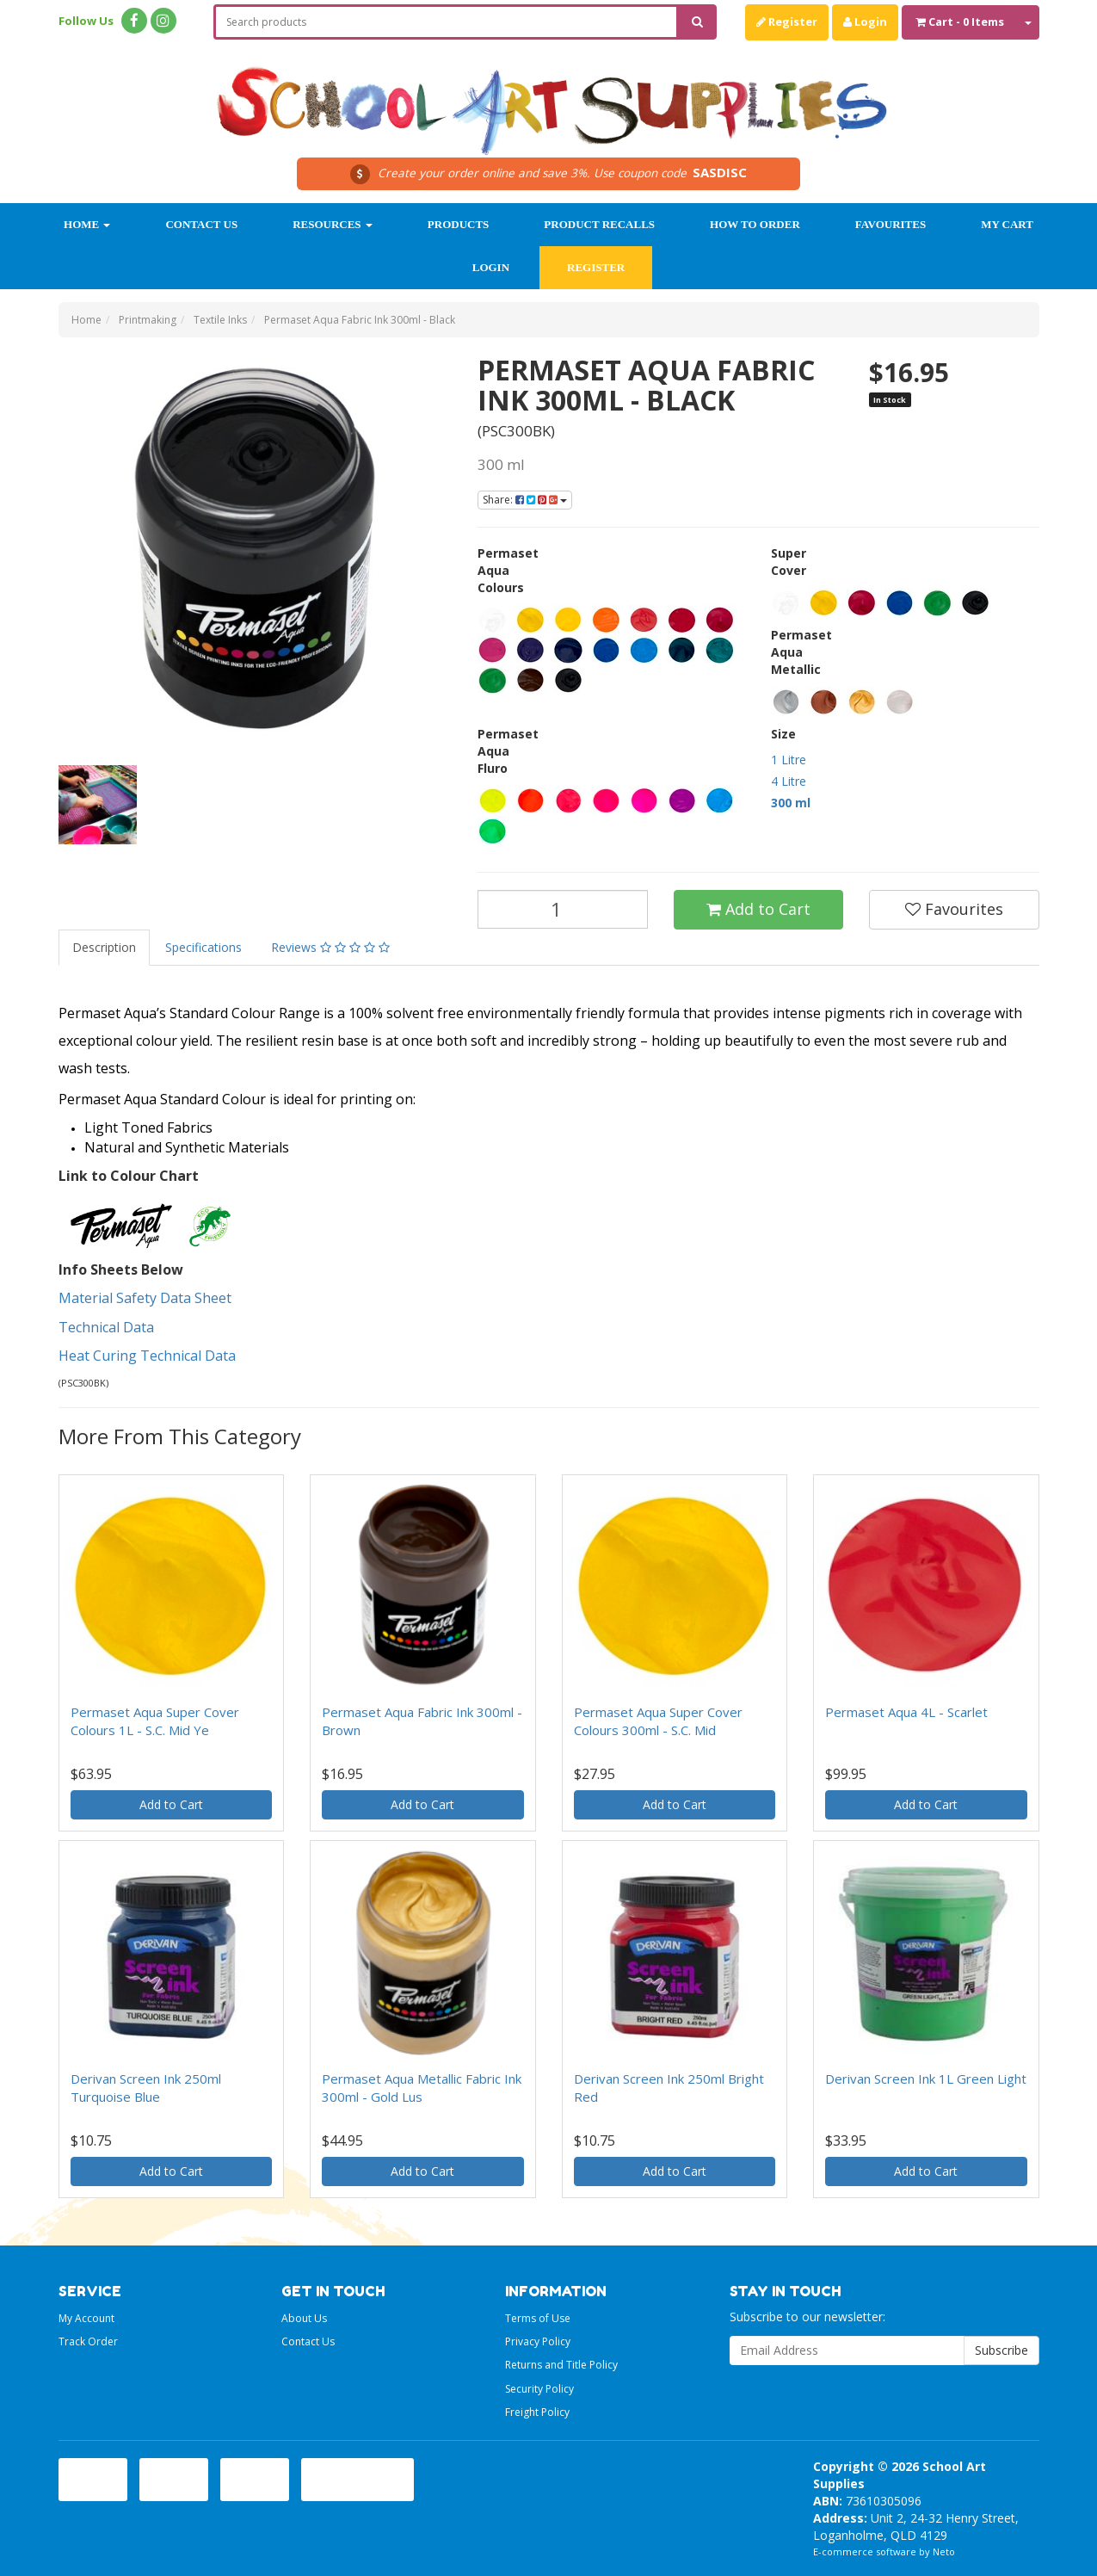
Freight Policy (537, 2412)
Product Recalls (599, 224)
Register (786, 21)
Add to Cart (758, 909)
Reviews (330, 947)
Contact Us (201, 224)
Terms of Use (537, 2318)
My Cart (1007, 224)
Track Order (88, 2341)
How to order (755, 224)
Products (459, 224)
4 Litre (788, 781)
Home (87, 224)
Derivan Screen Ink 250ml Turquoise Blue (146, 2087)
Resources (333, 224)
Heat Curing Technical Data (149, 1355)
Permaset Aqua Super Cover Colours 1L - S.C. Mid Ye (155, 1721)
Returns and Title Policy (561, 2364)
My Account (86, 2318)
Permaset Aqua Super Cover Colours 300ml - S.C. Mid (658, 1721)
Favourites (890, 224)
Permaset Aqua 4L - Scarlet (906, 1711)
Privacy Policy (537, 2341)
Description (104, 947)
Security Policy (539, 2388)
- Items (959, 21)
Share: (525, 499)
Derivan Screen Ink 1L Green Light (925, 2078)
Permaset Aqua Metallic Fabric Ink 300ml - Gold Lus (421, 2087)
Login (865, 21)
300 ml (790, 802)
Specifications (203, 947)
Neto (944, 2551)
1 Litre (788, 759)
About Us (304, 2318)
